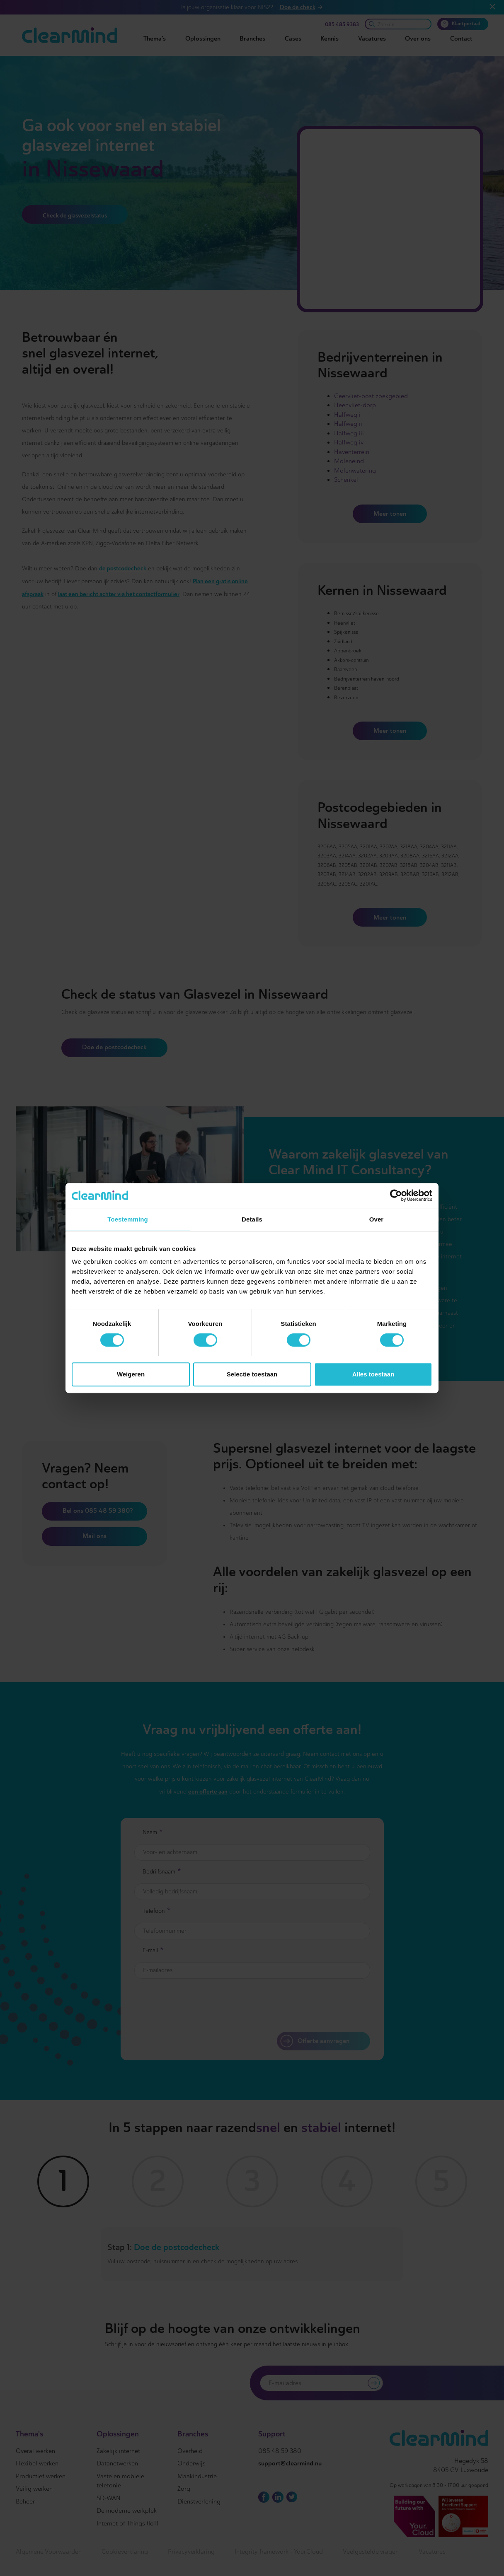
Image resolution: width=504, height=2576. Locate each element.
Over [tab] (376, 1219)
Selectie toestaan (252, 1374)
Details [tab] (252, 1219)
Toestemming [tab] (127, 1219)
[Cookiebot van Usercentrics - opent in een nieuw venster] (396, 1195)
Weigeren (131, 1374)
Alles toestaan (373, 1374)
